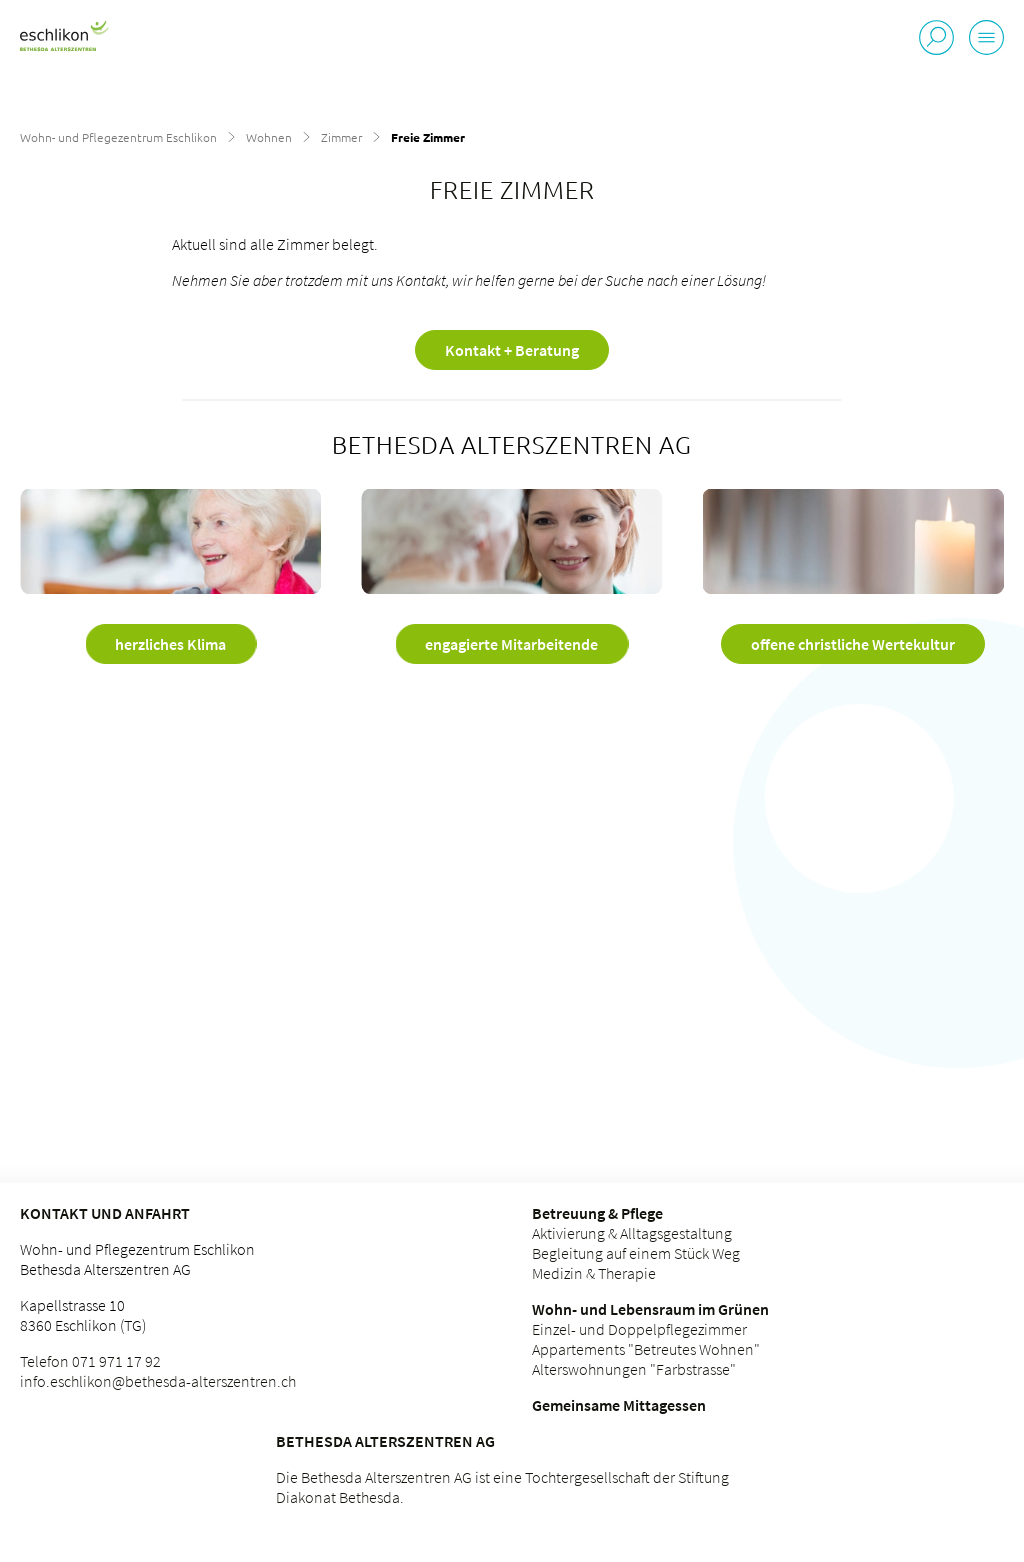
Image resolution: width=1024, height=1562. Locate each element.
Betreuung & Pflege (597, 1213)
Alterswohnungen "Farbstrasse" (634, 1369)
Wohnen (269, 137)
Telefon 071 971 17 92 (90, 1361)
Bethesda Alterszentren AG (385, 1441)
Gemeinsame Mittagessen (619, 1405)
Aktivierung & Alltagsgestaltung (632, 1233)
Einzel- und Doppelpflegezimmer (639, 1329)
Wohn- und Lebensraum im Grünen (650, 1309)
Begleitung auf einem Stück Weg (636, 1253)
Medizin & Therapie (594, 1273)
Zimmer (341, 137)
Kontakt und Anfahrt (105, 1213)
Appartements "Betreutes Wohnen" (646, 1349)
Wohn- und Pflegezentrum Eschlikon (118, 137)
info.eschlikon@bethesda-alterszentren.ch (158, 1381)
